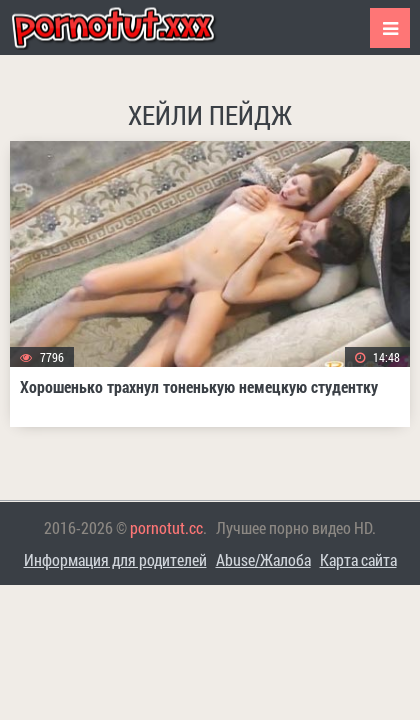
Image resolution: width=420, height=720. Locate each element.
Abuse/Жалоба (263, 559)
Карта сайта (358, 559)
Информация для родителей (115, 559)
